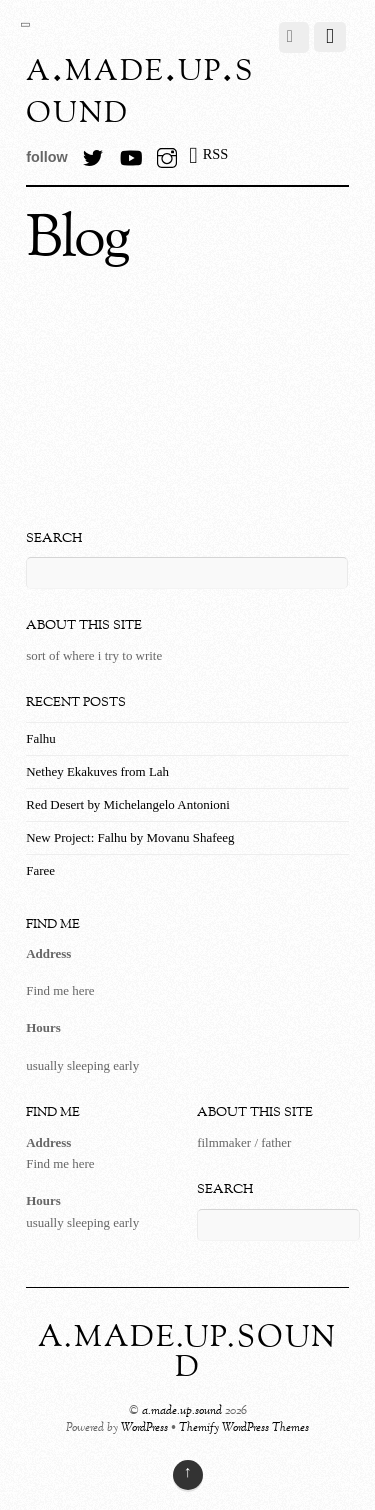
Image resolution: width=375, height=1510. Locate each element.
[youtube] (130, 154)
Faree (40, 870)
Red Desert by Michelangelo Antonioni (128, 804)
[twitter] (93, 154)
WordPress (144, 1428)
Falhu (41, 738)
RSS (216, 154)
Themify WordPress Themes (244, 1428)
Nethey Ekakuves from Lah (97, 771)
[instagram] (167, 154)
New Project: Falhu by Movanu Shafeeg (130, 837)
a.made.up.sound (182, 1411)
